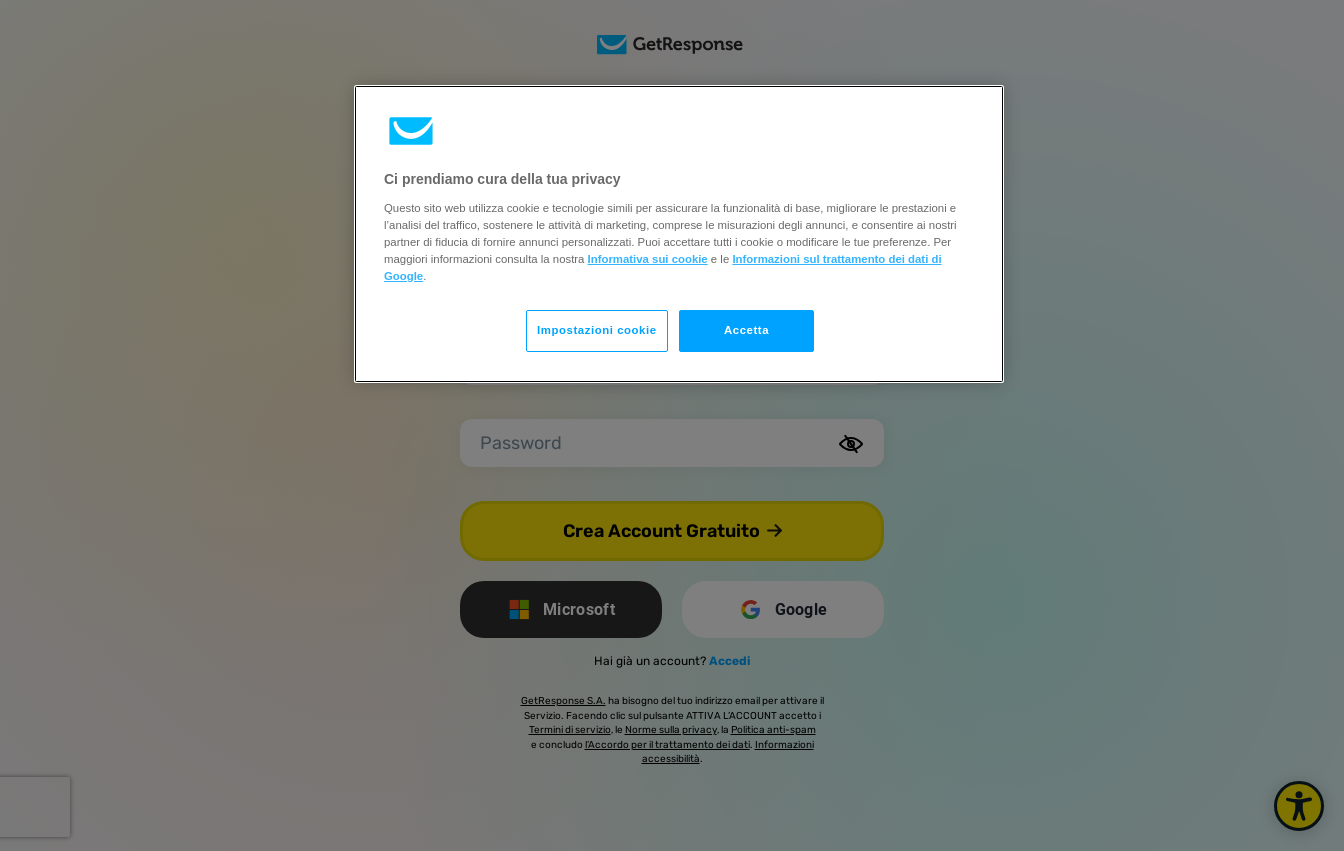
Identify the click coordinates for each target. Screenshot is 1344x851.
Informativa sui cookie (648, 259)
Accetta (746, 330)
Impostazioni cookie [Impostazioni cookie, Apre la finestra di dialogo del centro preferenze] (597, 330)
